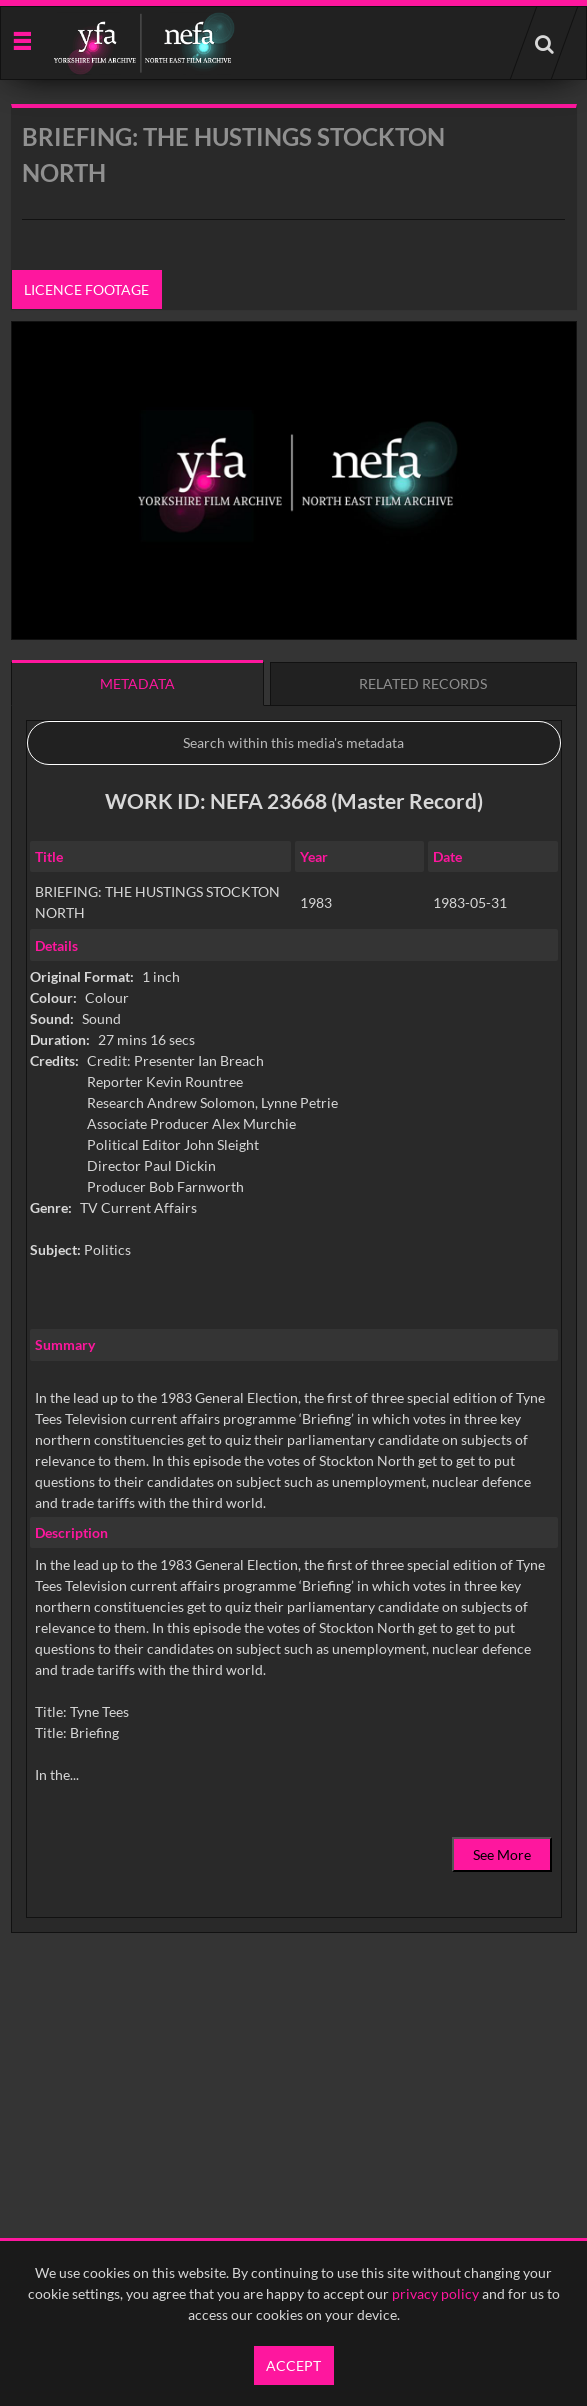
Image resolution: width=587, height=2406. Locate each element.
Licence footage (86, 289)
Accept (293, 2365)
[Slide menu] (21, 39)
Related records (423, 683)
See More (502, 1854)
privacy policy (435, 2293)
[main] (294, 1069)
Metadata (137, 683)
